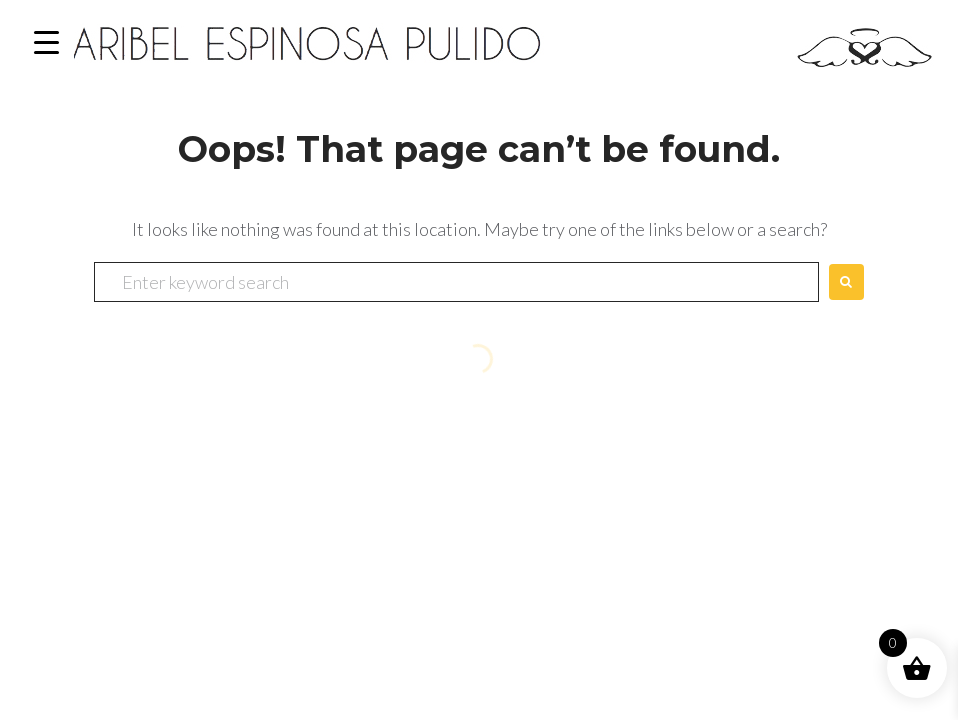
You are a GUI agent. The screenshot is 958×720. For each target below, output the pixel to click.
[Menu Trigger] (46, 42)
